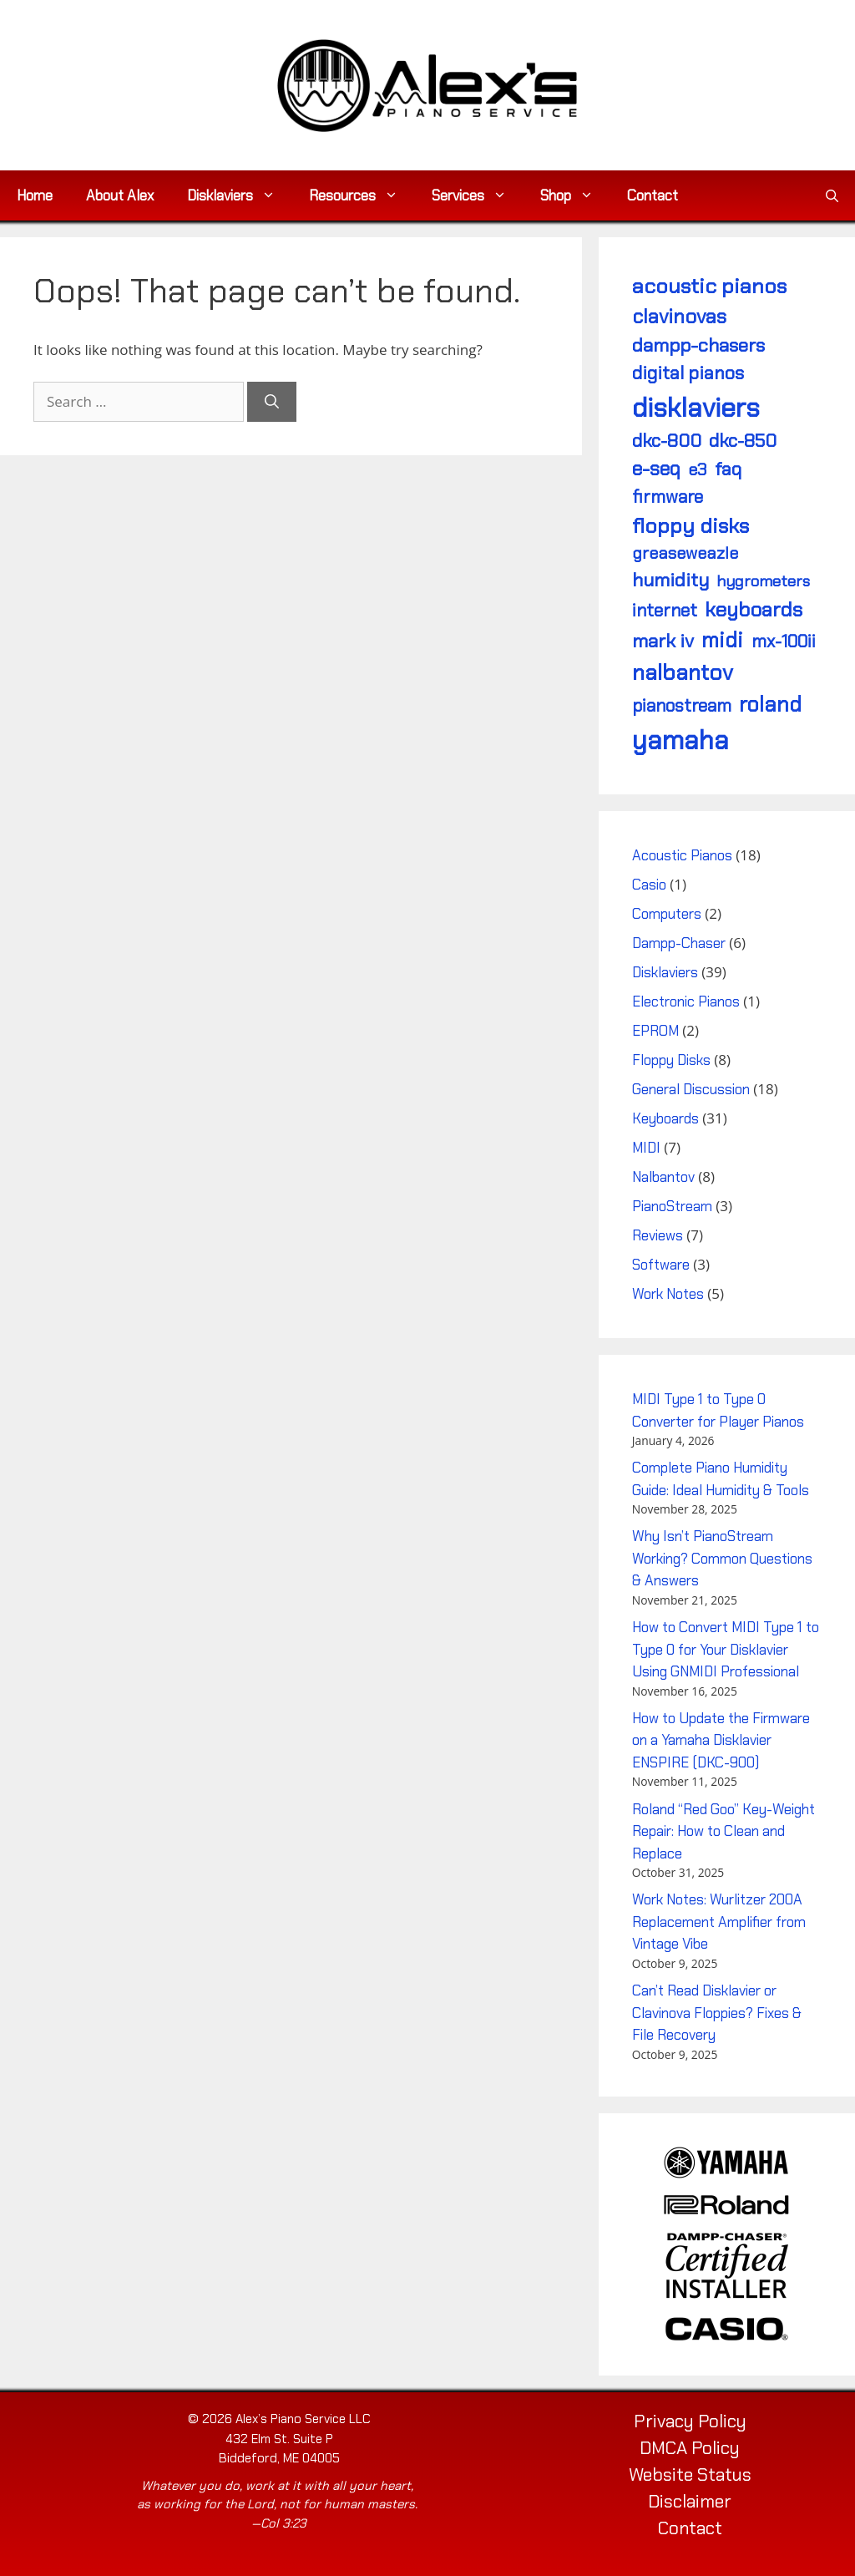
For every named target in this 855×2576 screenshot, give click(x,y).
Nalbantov (663, 1177)
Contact (652, 195)
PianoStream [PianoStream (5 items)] (681, 705)
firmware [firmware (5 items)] (667, 496)
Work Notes (668, 1294)
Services (478, 195)
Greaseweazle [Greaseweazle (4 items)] (685, 553)
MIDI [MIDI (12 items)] (722, 640)
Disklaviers (239, 195)
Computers (666, 914)
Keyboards (665, 1118)
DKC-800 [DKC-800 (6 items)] (666, 440)
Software (661, 1264)
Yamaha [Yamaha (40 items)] (680, 740)
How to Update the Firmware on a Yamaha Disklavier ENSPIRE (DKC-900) (721, 1740)
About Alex (120, 195)
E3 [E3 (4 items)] (697, 469)
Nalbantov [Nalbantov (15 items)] (682, 672)
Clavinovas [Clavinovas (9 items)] (679, 316)
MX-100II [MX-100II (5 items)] (783, 641)
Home (35, 195)
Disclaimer (689, 2501)
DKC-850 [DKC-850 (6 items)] (743, 440)
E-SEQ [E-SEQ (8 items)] (656, 468)
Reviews (657, 1235)
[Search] (271, 402)
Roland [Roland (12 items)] (770, 704)
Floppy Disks (671, 1060)
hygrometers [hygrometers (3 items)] (763, 580)
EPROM (655, 1031)
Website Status (690, 2475)
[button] (832, 195)
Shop (575, 195)
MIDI (646, 1147)
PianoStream (672, 1206)
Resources (362, 195)
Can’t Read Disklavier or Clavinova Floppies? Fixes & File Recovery (717, 2012)
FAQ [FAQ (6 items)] (728, 469)
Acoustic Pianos (682, 855)
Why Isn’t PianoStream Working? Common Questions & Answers (722, 1558)
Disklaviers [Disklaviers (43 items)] (696, 407)
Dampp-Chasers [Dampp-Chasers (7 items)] (698, 345)
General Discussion (691, 1089)
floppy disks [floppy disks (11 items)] (690, 526)
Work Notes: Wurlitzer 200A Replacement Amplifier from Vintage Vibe (719, 1921)
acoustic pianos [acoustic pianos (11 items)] (709, 286)
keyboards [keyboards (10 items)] (753, 609)
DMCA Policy (690, 2448)
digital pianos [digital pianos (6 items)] (688, 373)
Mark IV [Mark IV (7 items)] (663, 641)
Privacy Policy (690, 2421)
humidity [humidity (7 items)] (670, 580)
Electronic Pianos (686, 1001)
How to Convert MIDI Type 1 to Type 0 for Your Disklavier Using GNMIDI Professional (725, 1649)
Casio (649, 884)
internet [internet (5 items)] (664, 610)
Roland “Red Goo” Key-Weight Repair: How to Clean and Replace (723, 1831)
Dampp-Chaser (679, 943)
